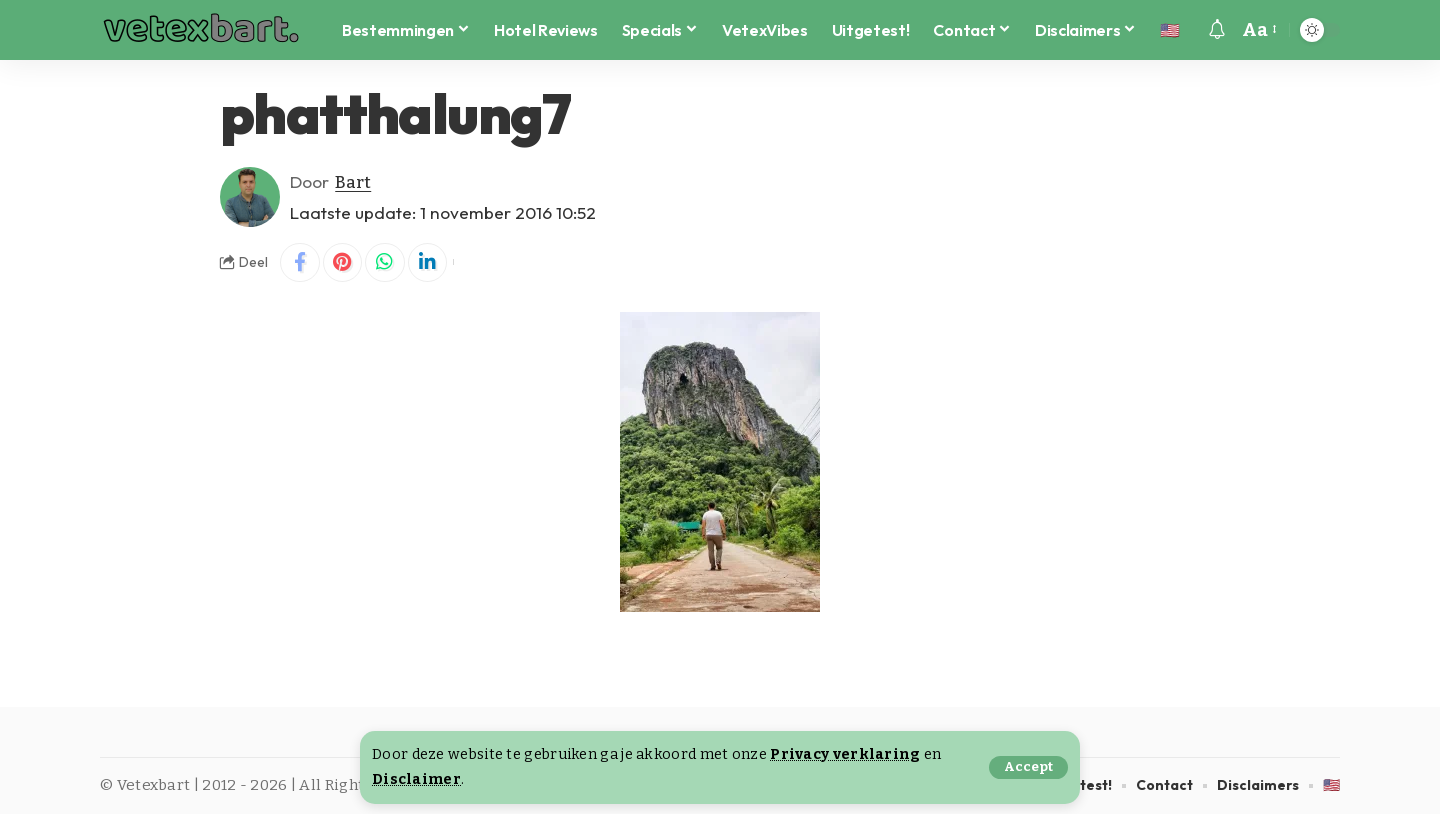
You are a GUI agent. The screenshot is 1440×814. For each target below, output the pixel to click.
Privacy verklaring (845, 754)
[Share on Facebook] (300, 263)
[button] (1028, 767)
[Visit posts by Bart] (250, 197)
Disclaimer (416, 779)
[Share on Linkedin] (429, 263)
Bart (353, 181)
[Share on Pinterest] (343, 263)
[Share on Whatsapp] (386, 263)
